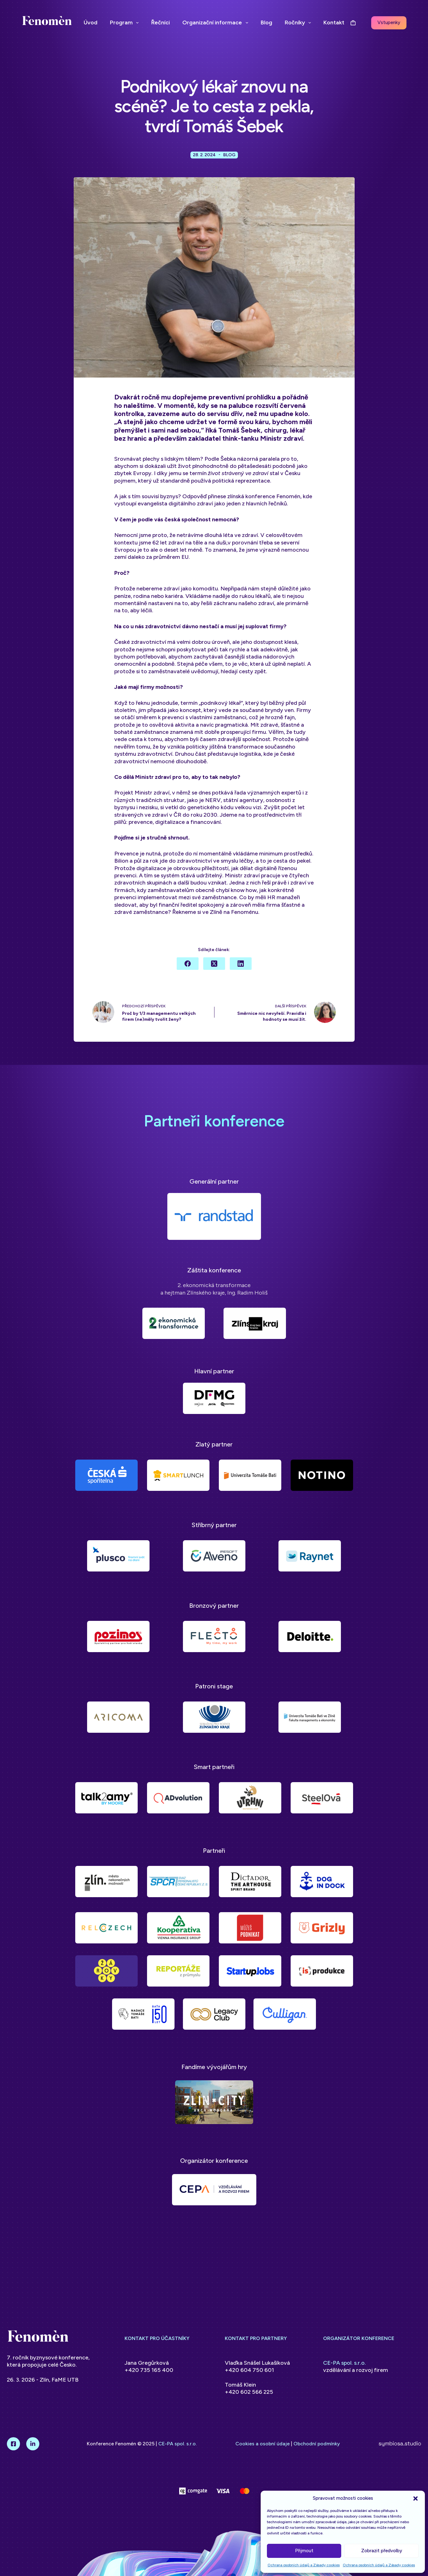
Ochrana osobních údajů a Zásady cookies (304, 2565)
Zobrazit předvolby (381, 2550)
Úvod (90, 22)
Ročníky (299, 23)
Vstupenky (388, 22)
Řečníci (160, 22)
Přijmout (304, 2550)
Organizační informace (216, 23)
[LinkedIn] (241, 968)
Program (125, 23)
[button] (415, 2498)
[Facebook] (188, 968)
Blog (266, 22)
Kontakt (333, 22)
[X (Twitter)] (214, 968)
